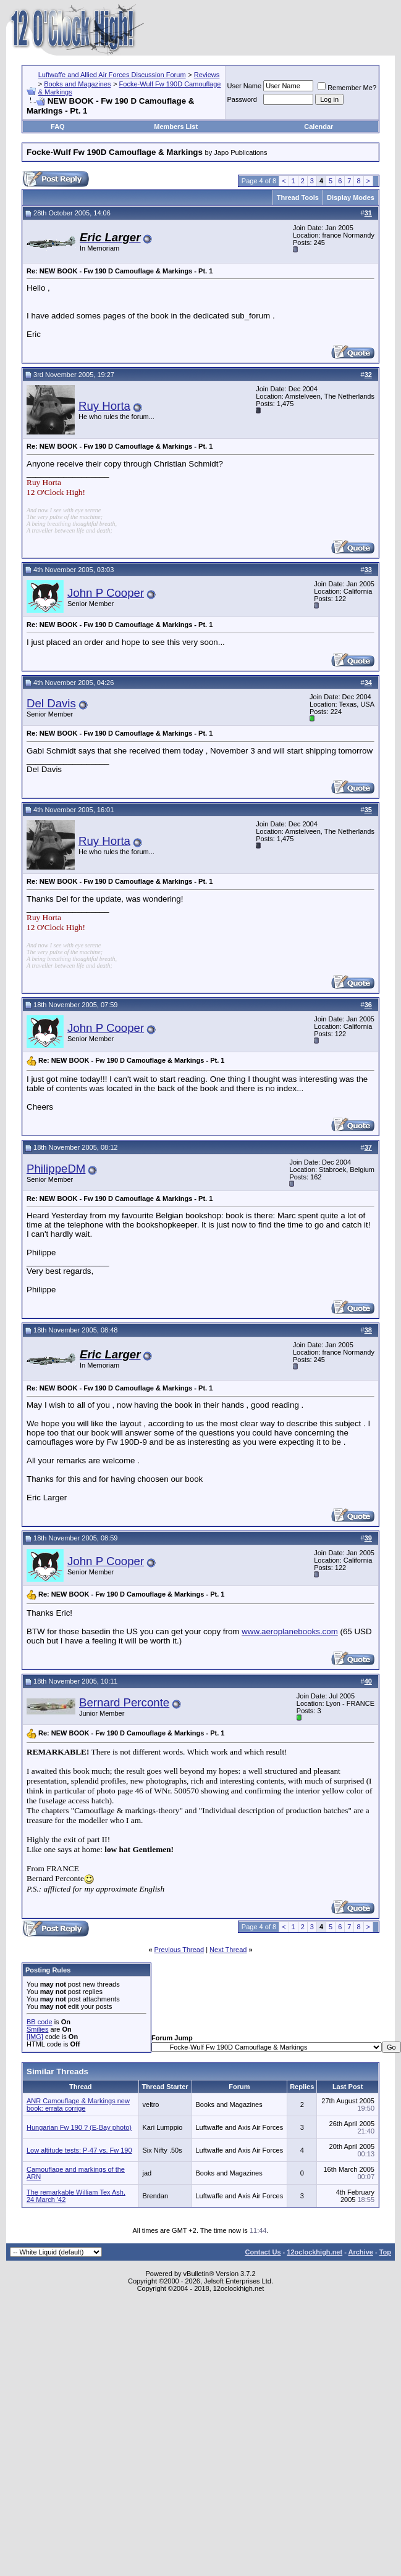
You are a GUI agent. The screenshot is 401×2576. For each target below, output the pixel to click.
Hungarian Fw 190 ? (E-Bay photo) (79, 2127)
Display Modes (350, 197)
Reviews (207, 74)
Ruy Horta (104, 405)
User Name (244, 85)
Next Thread (228, 1949)
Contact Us (263, 2252)
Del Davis (51, 703)
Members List (176, 126)
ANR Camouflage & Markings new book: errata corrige (78, 2104)
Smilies (37, 2029)
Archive (360, 2252)
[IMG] (35, 2036)
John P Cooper (105, 592)
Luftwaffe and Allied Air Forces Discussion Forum (112, 74)
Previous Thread (179, 1949)
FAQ (58, 126)
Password (242, 99)
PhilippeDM (56, 1168)
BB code (40, 2021)
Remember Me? (347, 87)
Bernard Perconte (124, 1702)
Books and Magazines (77, 84)
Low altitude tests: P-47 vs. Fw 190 (79, 2150)
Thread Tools (298, 197)
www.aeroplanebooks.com (290, 1631)
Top (385, 2252)
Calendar (318, 126)
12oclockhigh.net (314, 2252)
